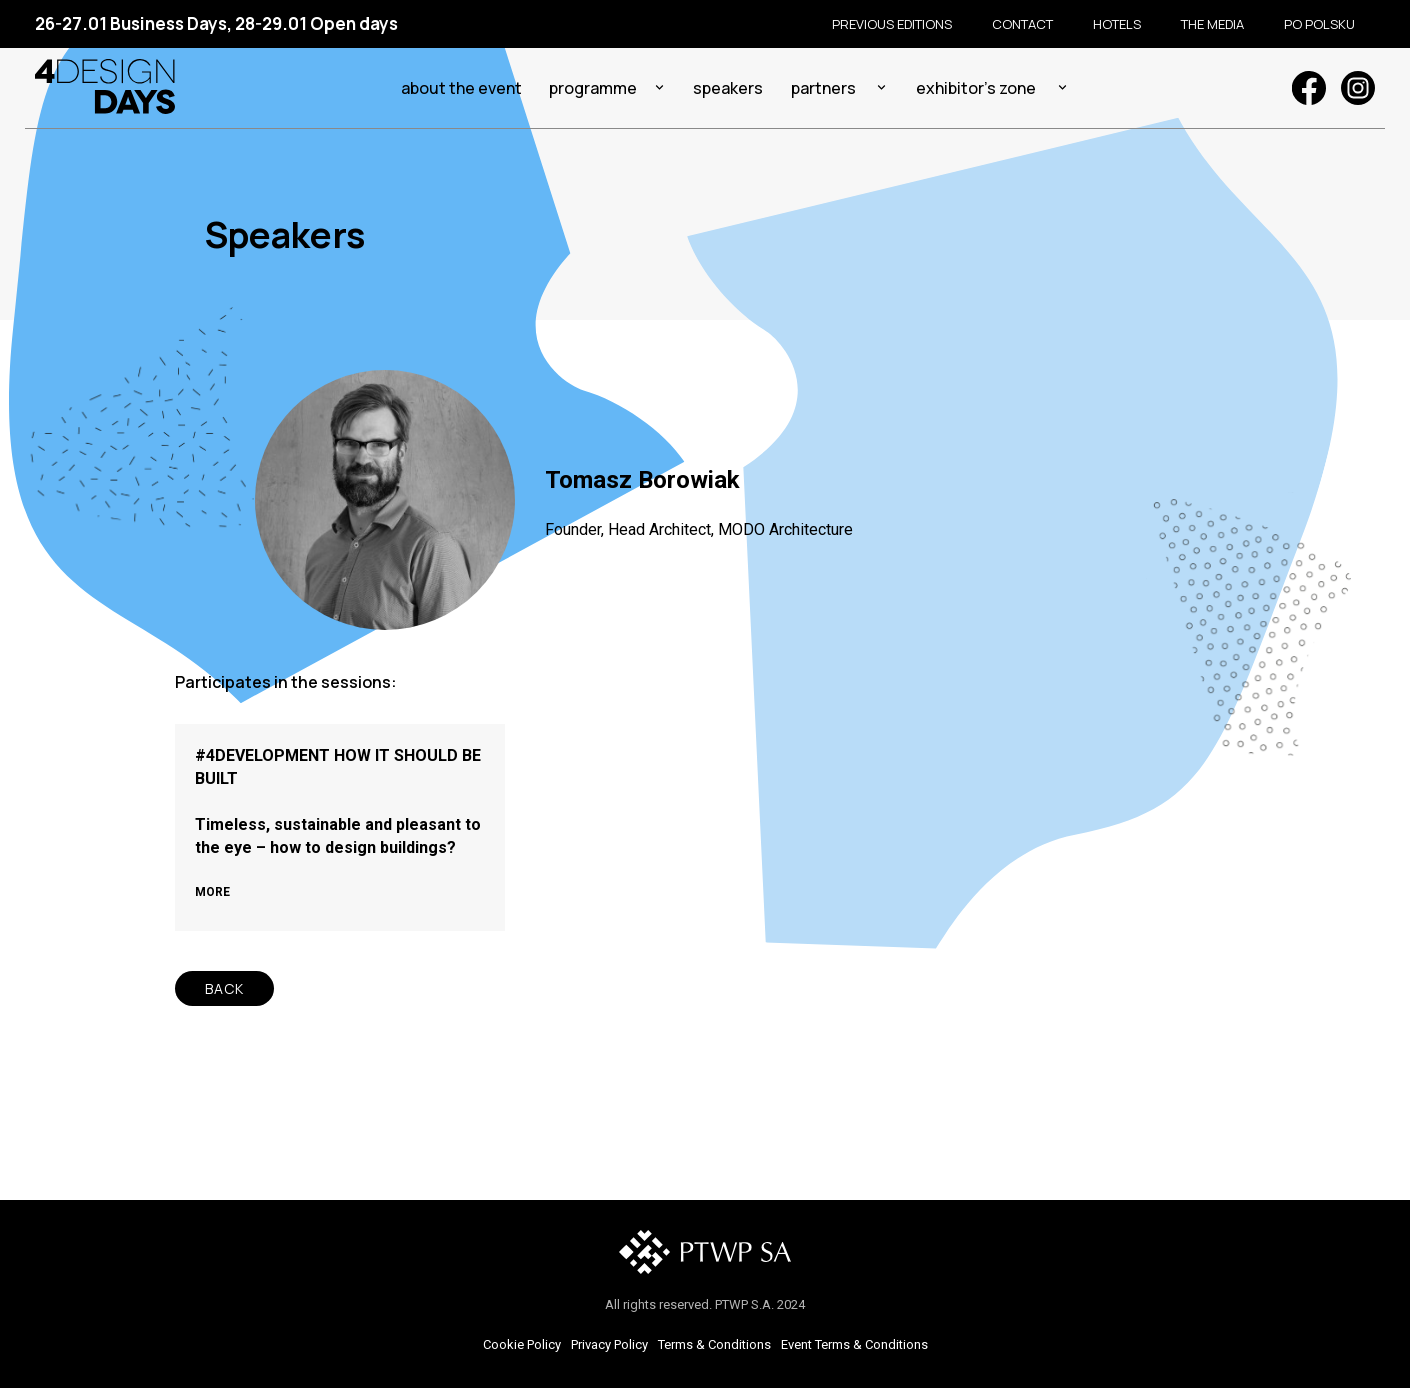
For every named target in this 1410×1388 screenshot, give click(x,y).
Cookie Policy (522, 1344)
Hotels (1117, 24)
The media (1212, 24)
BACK (224, 988)
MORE (212, 892)
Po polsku (1319, 24)
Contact (1022, 24)
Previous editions (892, 24)
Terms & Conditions (714, 1344)
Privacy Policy (609, 1344)
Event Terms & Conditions (854, 1344)
